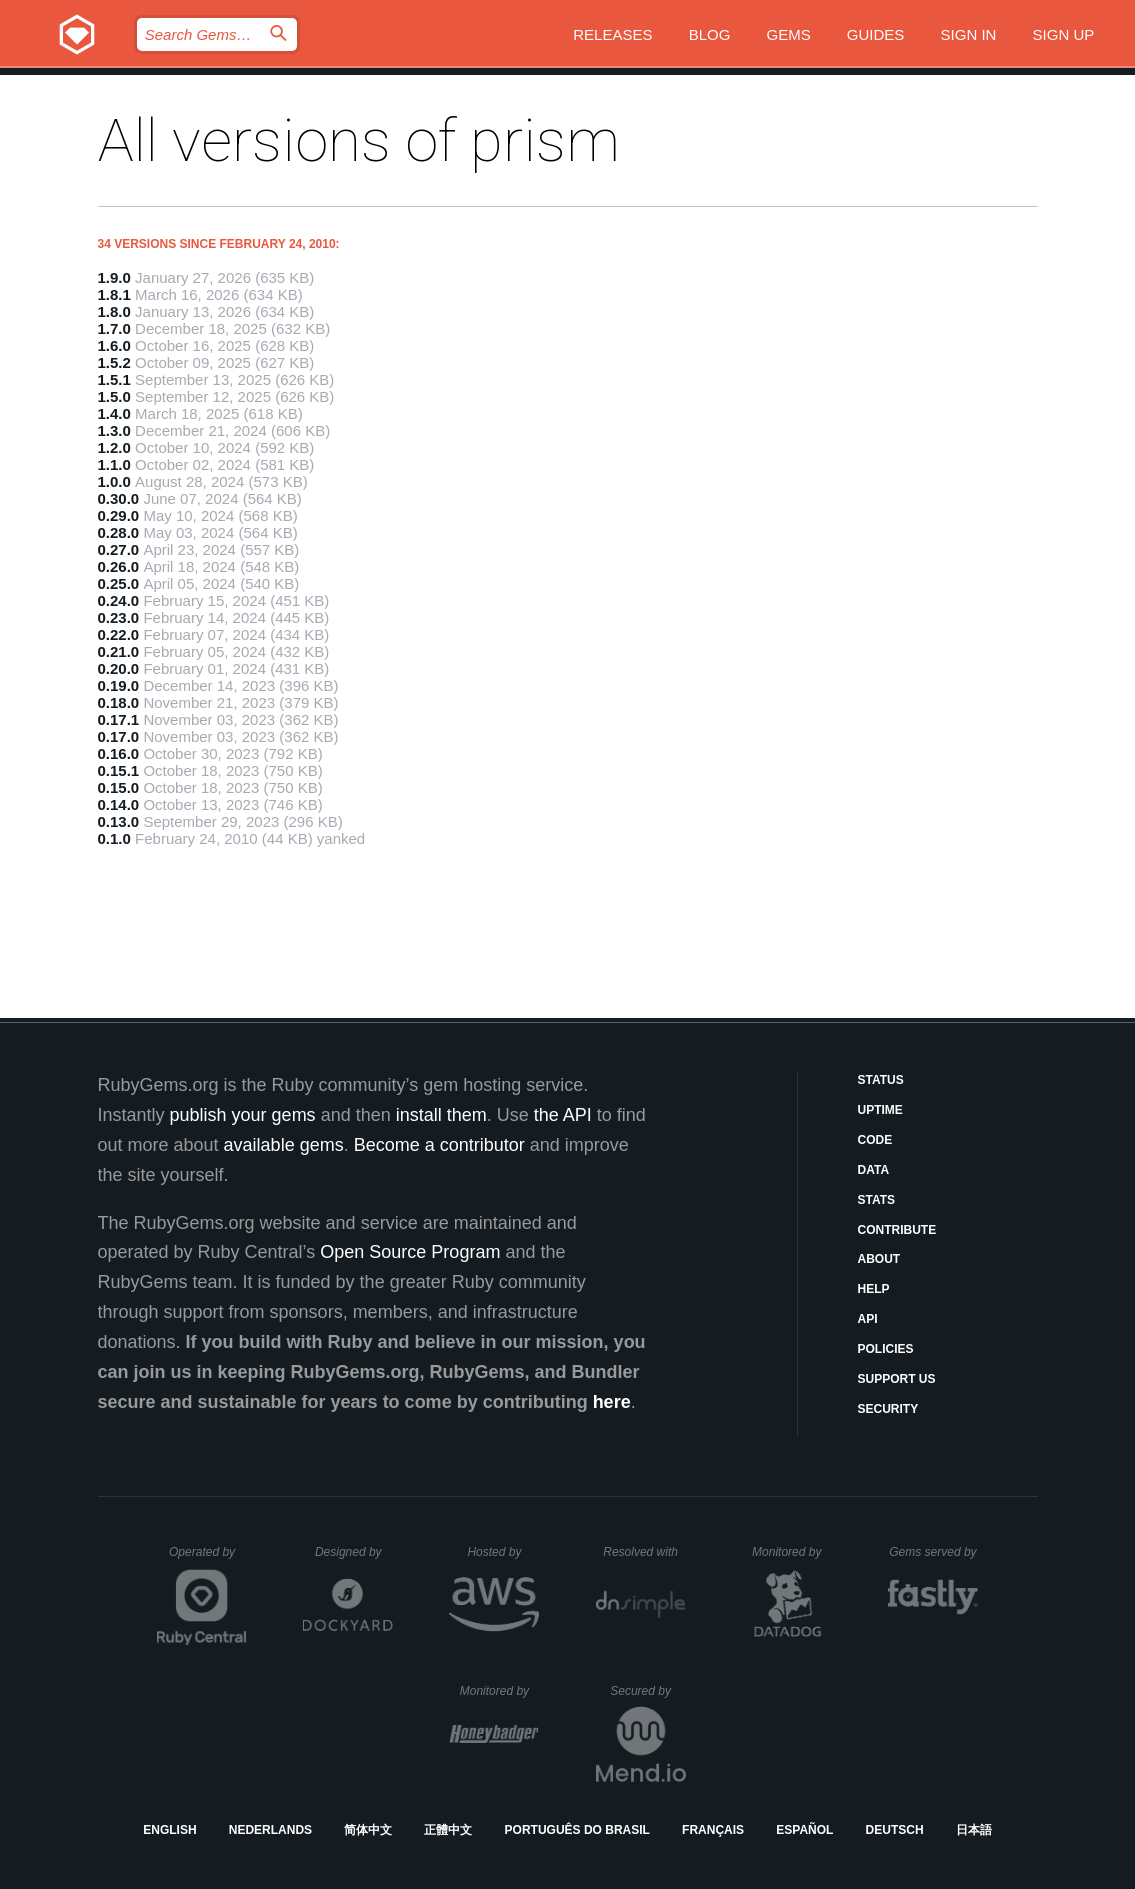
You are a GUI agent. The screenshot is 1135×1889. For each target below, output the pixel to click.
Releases (612, 34)
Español (804, 1830)
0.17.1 (119, 719)
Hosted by (503, 1552)
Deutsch (895, 1830)
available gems (284, 1145)
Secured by (647, 1691)
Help (874, 1289)
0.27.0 (119, 549)
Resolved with (644, 1552)
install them (441, 1115)
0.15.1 (119, 770)
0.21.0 (119, 651)
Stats (877, 1200)
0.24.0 (119, 600)
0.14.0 (119, 804)
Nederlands (270, 1830)
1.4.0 (114, 413)
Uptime (880, 1110)
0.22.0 (119, 634)
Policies (886, 1349)
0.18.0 (119, 702)
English (169, 1830)
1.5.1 (114, 379)
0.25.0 (119, 583)
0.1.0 (114, 838)
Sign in (969, 34)
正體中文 (448, 1830)
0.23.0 (119, 617)
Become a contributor (439, 1145)
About (879, 1259)
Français (713, 1830)
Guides (876, 34)
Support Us (897, 1379)
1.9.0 (114, 277)
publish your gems (243, 1115)
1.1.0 (114, 464)
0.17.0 (119, 736)
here (612, 1402)
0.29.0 (119, 515)
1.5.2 (114, 362)
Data (874, 1170)
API (868, 1319)
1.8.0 (114, 311)
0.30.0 (119, 498)
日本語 (974, 1830)
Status (881, 1080)
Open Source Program (410, 1252)
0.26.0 (119, 566)
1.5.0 (114, 396)
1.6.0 (114, 345)
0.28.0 (119, 532)
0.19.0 (119, 685)
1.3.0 (114, 430)
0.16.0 (119, 753)
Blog (710, 34)
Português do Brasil (577, 1830)
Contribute (897, 1230)
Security (888, 1409)
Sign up (1064, 34)
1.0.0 (114, 481)
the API (563, 1115)
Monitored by (792, 1552)
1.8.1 (114, 294)
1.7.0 (114, 328)
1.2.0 (114, 447)
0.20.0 (119, 668)
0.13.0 (119, 821)
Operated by (208, 1559)
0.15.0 (119, 787)
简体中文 (368, 1830)
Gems (789, 34)
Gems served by (933, 1552)
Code (875, 1140)
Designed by (354, 1552)
